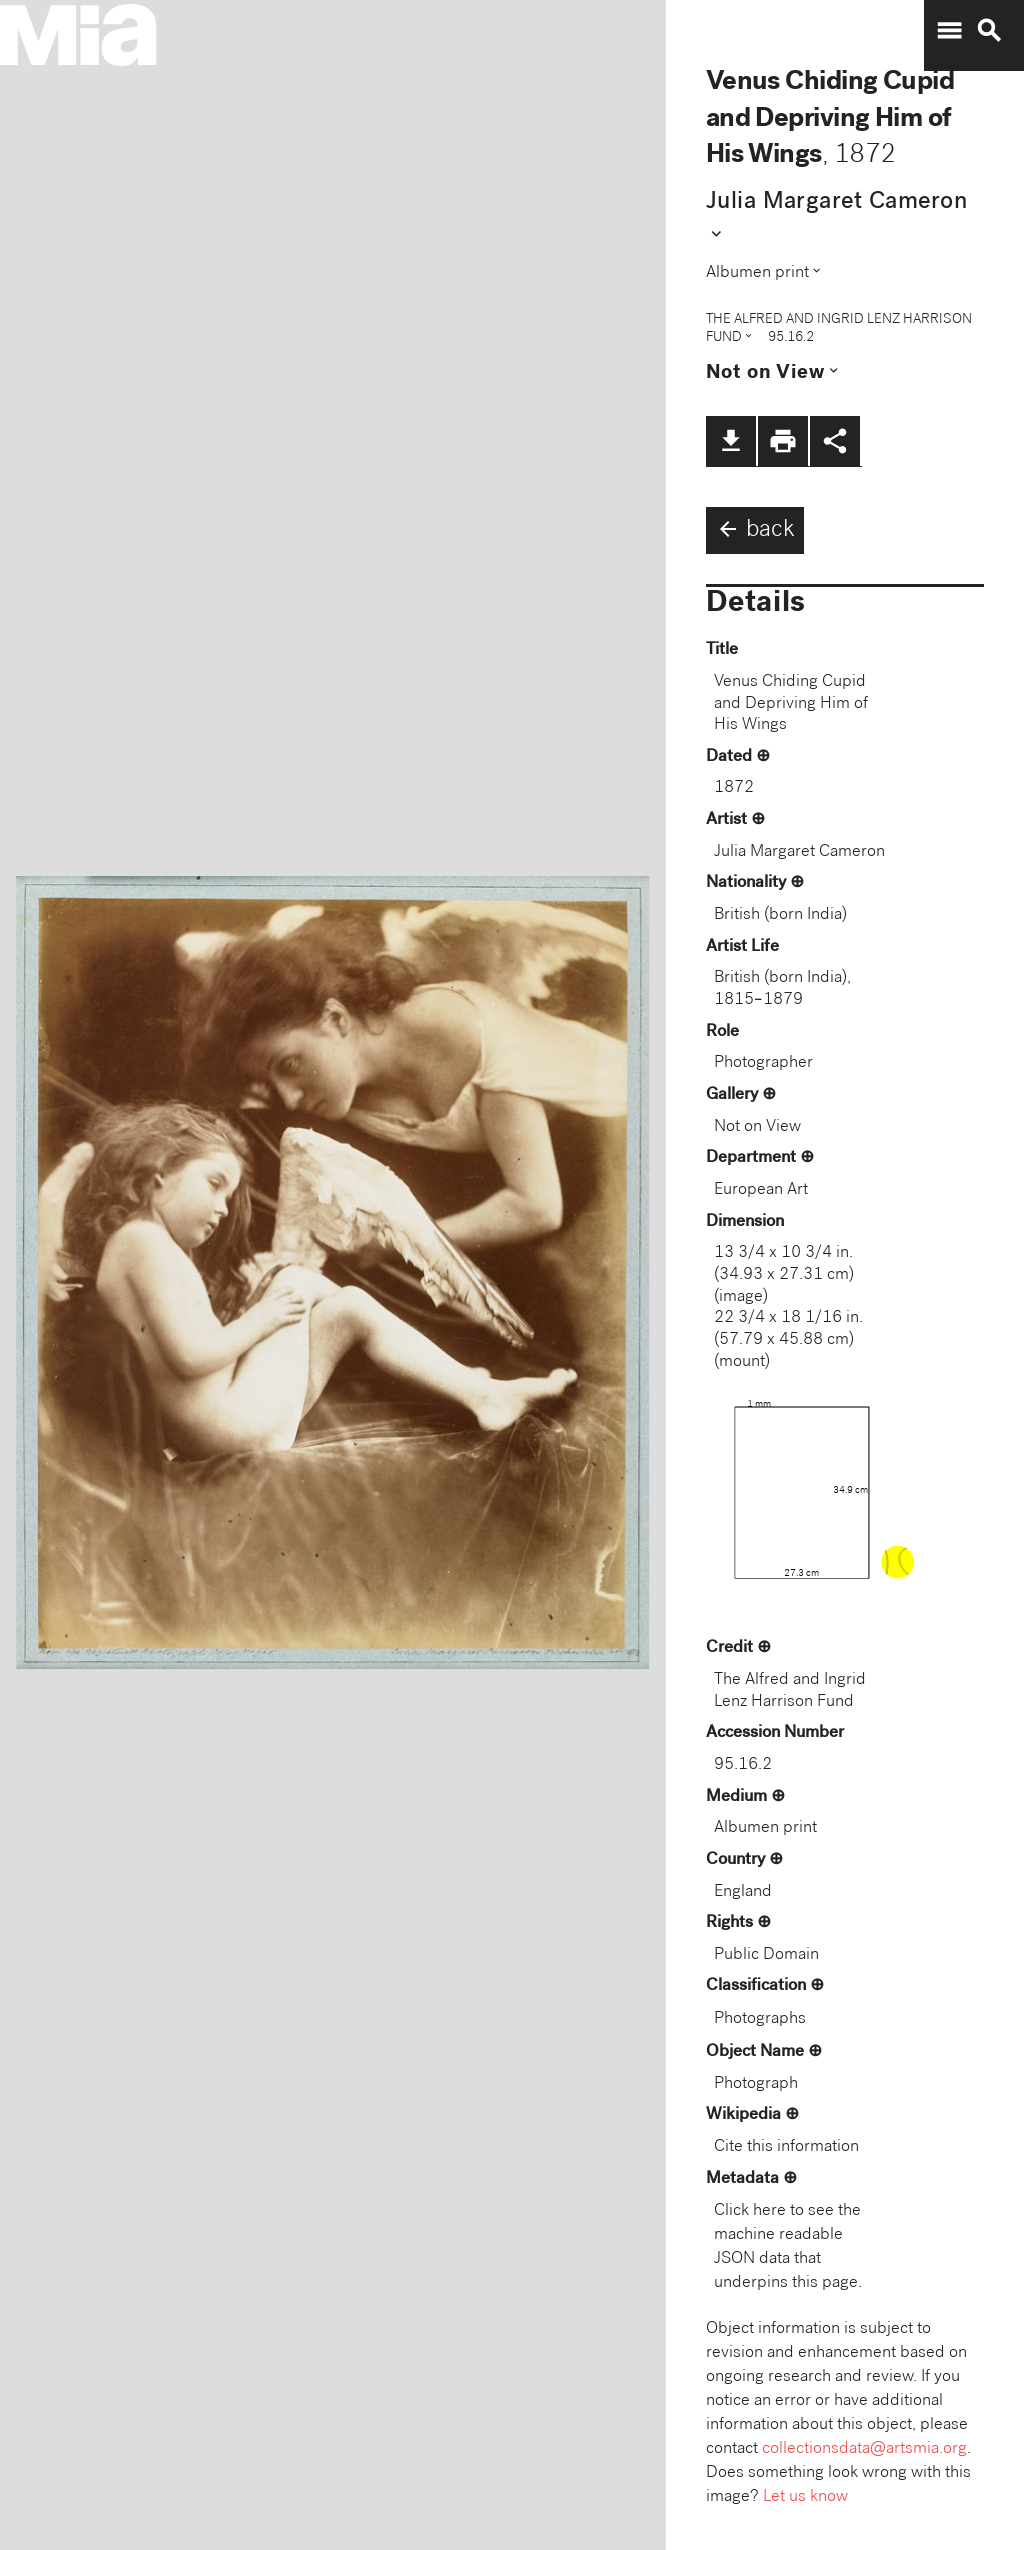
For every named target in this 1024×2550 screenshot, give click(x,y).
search (989, 31)
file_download (731, 441)
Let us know (805, 2497)
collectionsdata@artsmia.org (864, 2449)
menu (949, 31)
